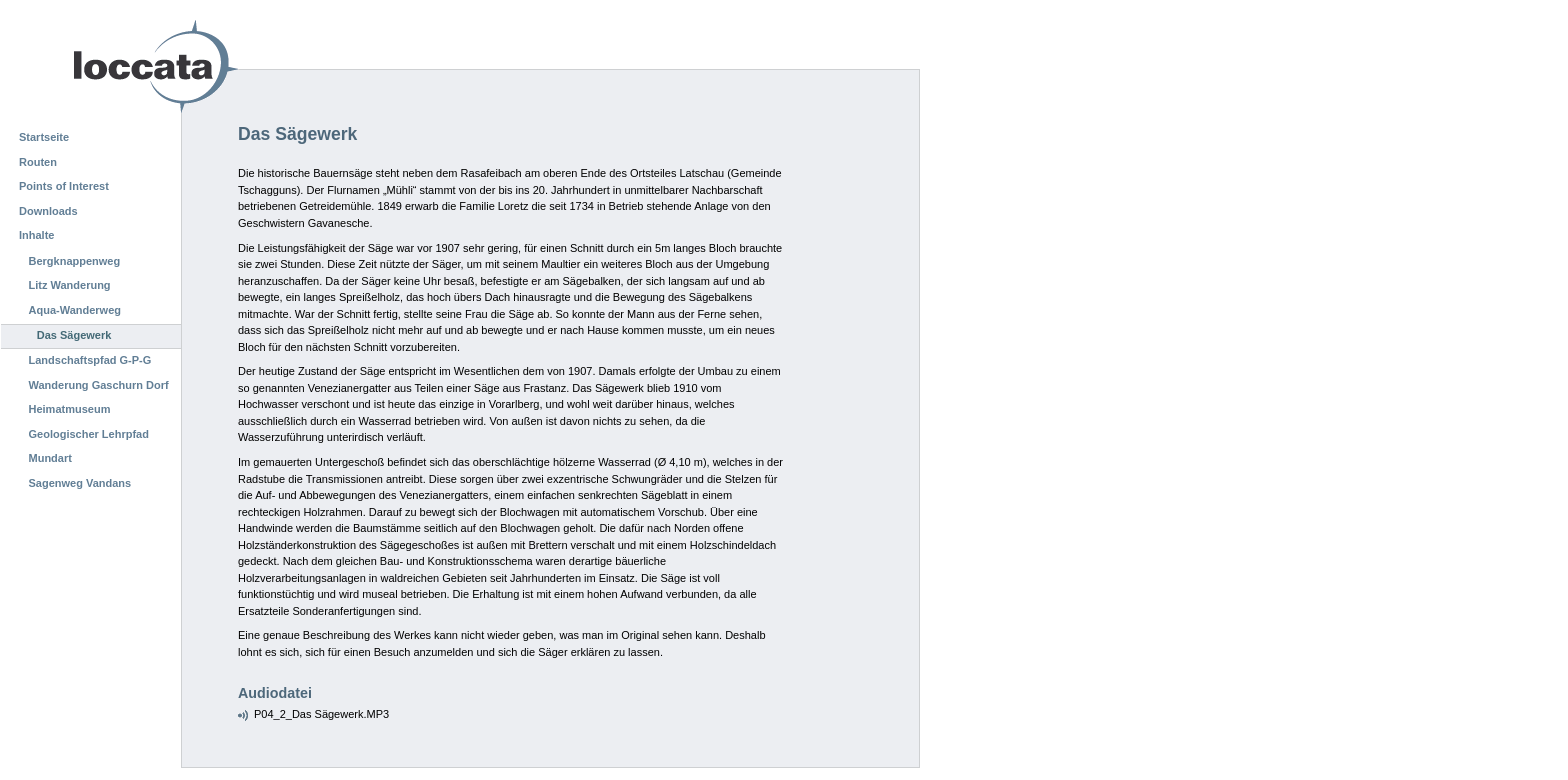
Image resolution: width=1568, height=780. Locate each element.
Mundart (50, 458)
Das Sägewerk (74, 335)
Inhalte (36, 235)
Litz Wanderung (70, 285)
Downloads (48, 211)
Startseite (44, 137)
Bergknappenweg (75, 261)
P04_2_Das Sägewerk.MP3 (321, 714)
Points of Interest (64, 186)
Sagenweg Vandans (80, 483)
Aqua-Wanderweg (75, 310)
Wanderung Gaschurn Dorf (99, 385)
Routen (38, 162)
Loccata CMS (105, 66)
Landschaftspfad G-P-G (90, 360)
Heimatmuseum (70, 409)
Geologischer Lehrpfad (89, 434)
